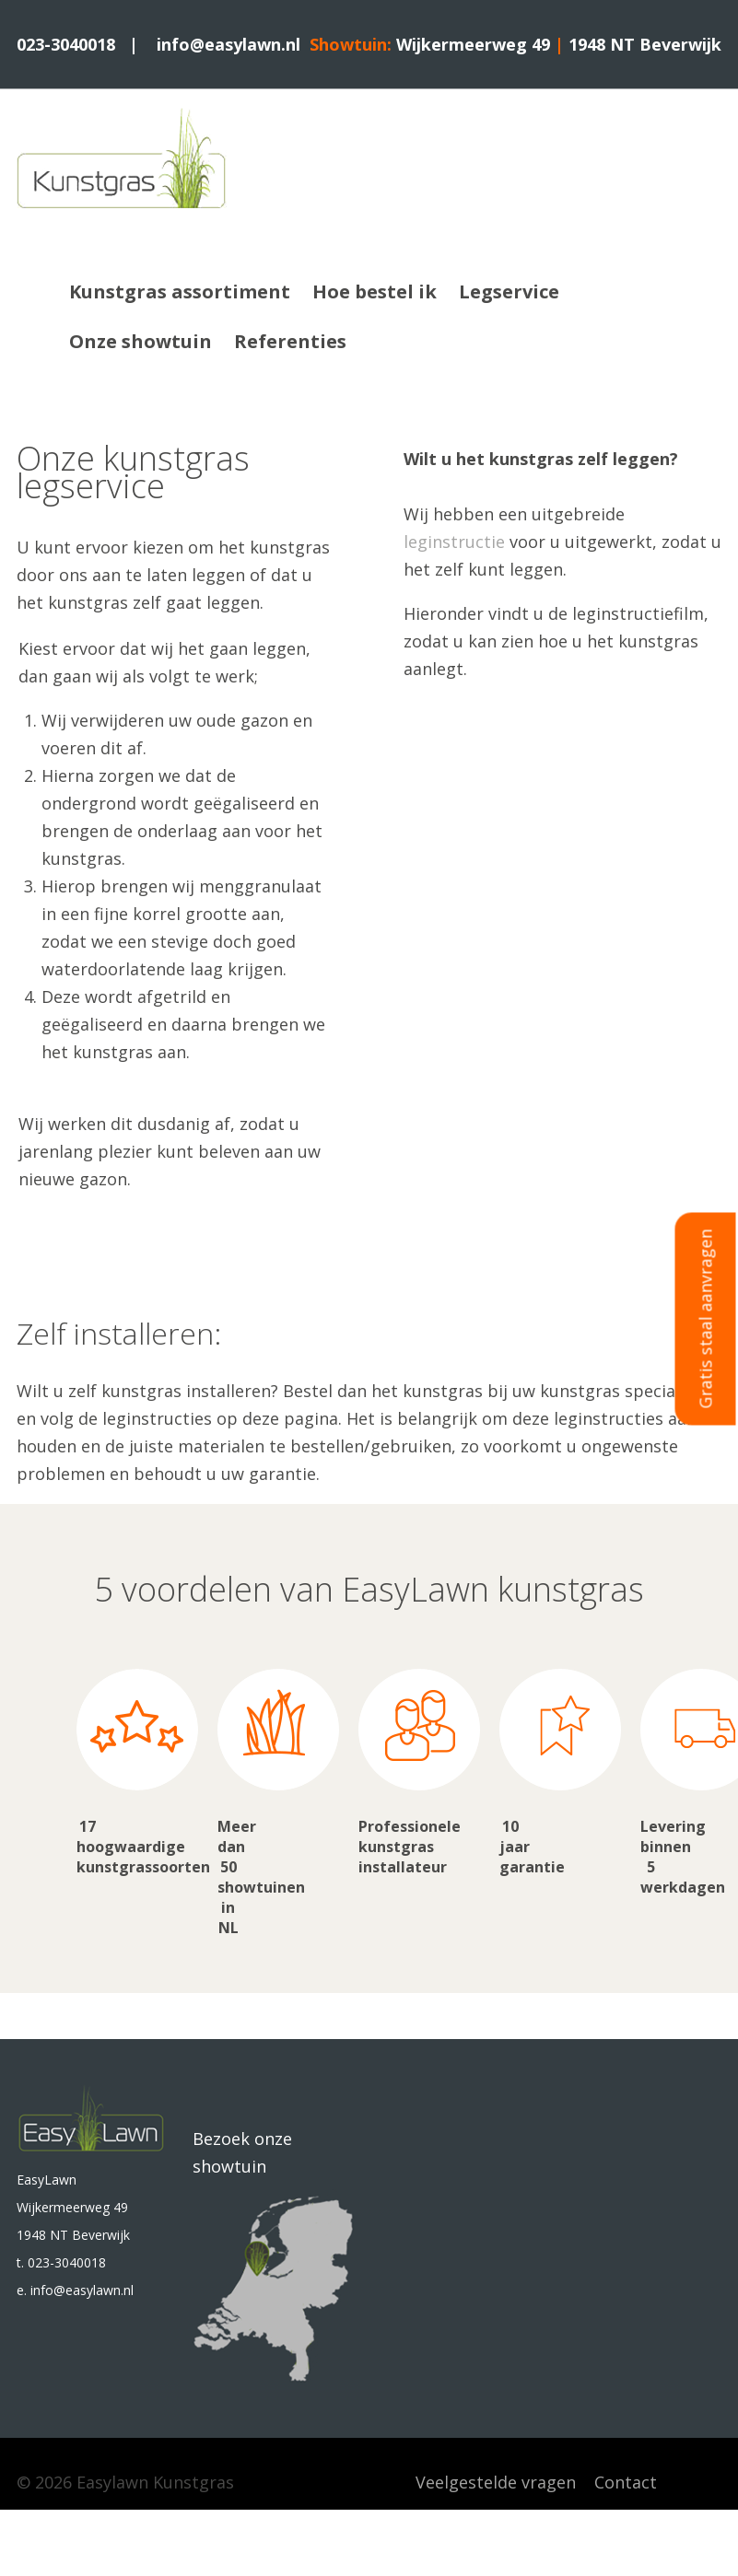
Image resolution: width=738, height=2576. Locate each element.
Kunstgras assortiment (179, 291)
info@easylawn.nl (228, 44)
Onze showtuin (140, 341)
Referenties (290, 341)
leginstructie (454, 541)
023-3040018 (66, 44)
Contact (625, 2482)
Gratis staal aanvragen (706, 1318)
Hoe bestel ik (374, 291)
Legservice (509, 291)
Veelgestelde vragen (496, 2482)
